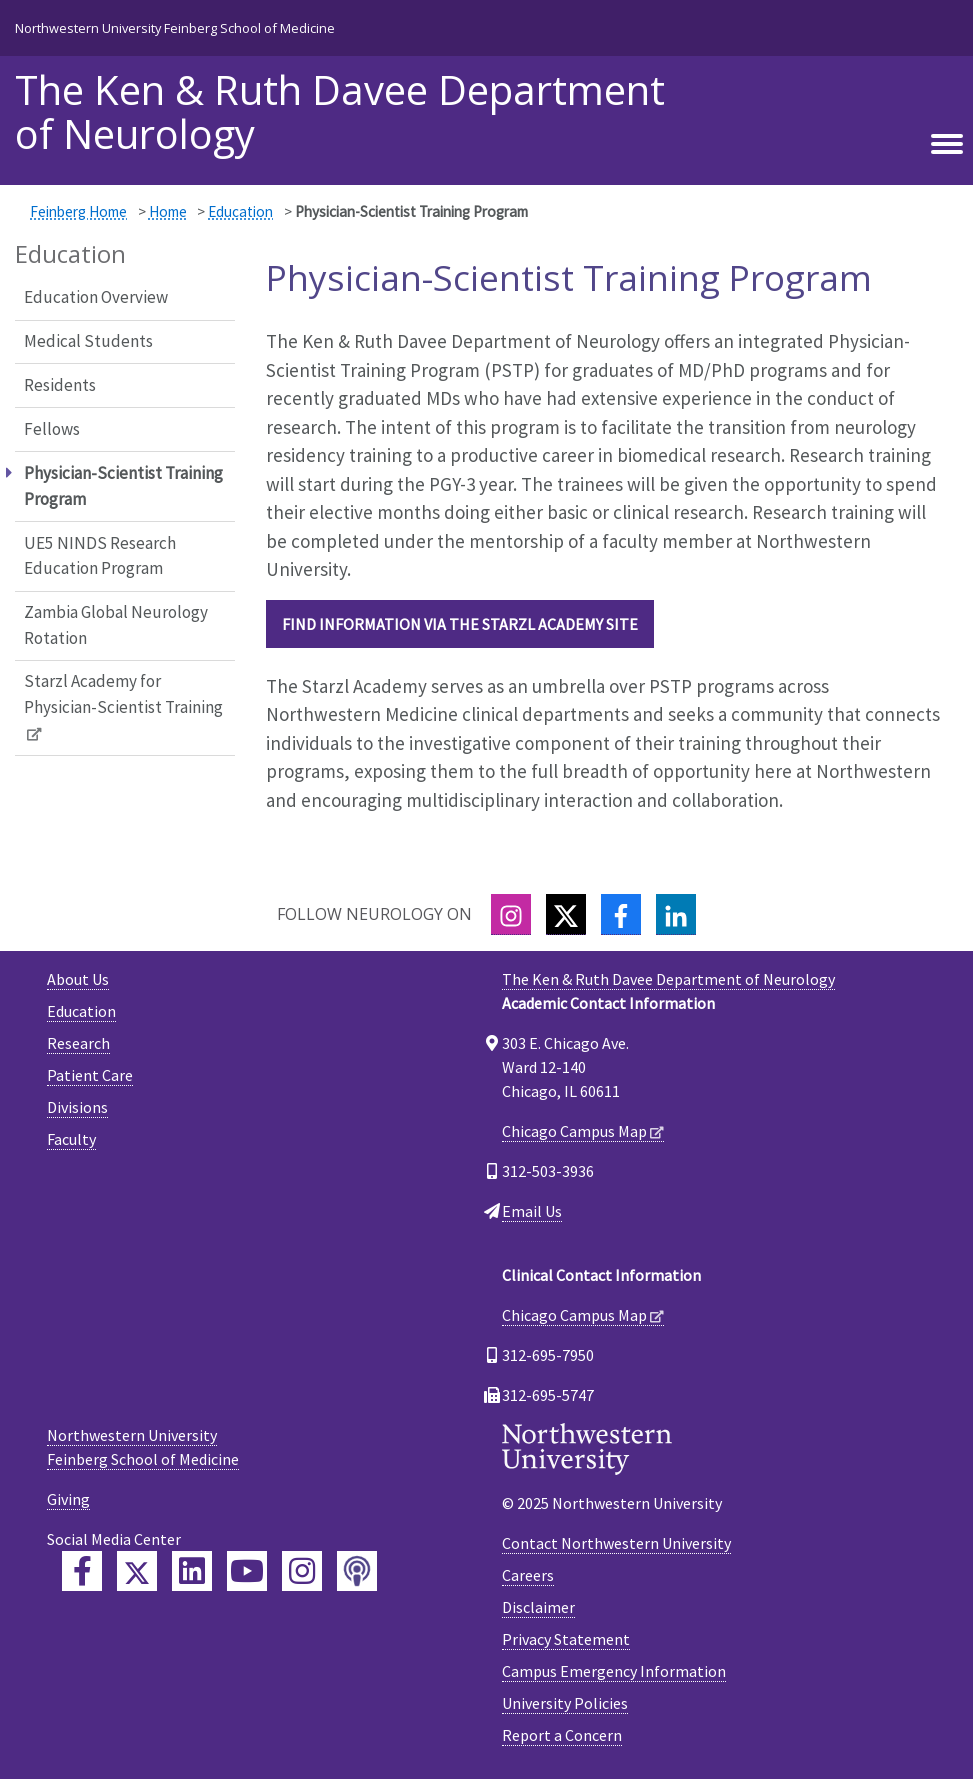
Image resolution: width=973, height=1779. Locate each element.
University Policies (565, 1703)
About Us (78, 979)
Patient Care (90, 1075)
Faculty (71, 1139)
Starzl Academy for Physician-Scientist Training (123, 694)
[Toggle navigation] (947, 145)
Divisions (77, 1107)
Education (240, 211)
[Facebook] (621, 914)
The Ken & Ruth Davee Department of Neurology (340, 112)
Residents (60, 385)
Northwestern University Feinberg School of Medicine (175, 28)
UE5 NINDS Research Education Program (100, 556)
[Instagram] (511, 914)
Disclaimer (538, 1607)
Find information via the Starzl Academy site (460, 624)
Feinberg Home (78, 211)
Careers (528, 1575)
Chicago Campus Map (574, 1131)
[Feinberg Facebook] (82, 1571)
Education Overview (96, 297)
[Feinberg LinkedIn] (192, 1571)
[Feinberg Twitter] (137, 1571)
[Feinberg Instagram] (302, 1571)
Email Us (532, 1211)
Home (168, 211)
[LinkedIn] (676, 914)
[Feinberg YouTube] (247, 1571)
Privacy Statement (566, 1639)
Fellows (52, 429)
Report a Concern (562, 1735)
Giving (68, 1499)
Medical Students (88, 341)
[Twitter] (566, 914)
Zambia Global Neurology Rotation (116, 625)
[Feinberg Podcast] (357, 1571)
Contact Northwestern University (616, 1543)
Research (78, 1043)
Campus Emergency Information (614, 1671)
